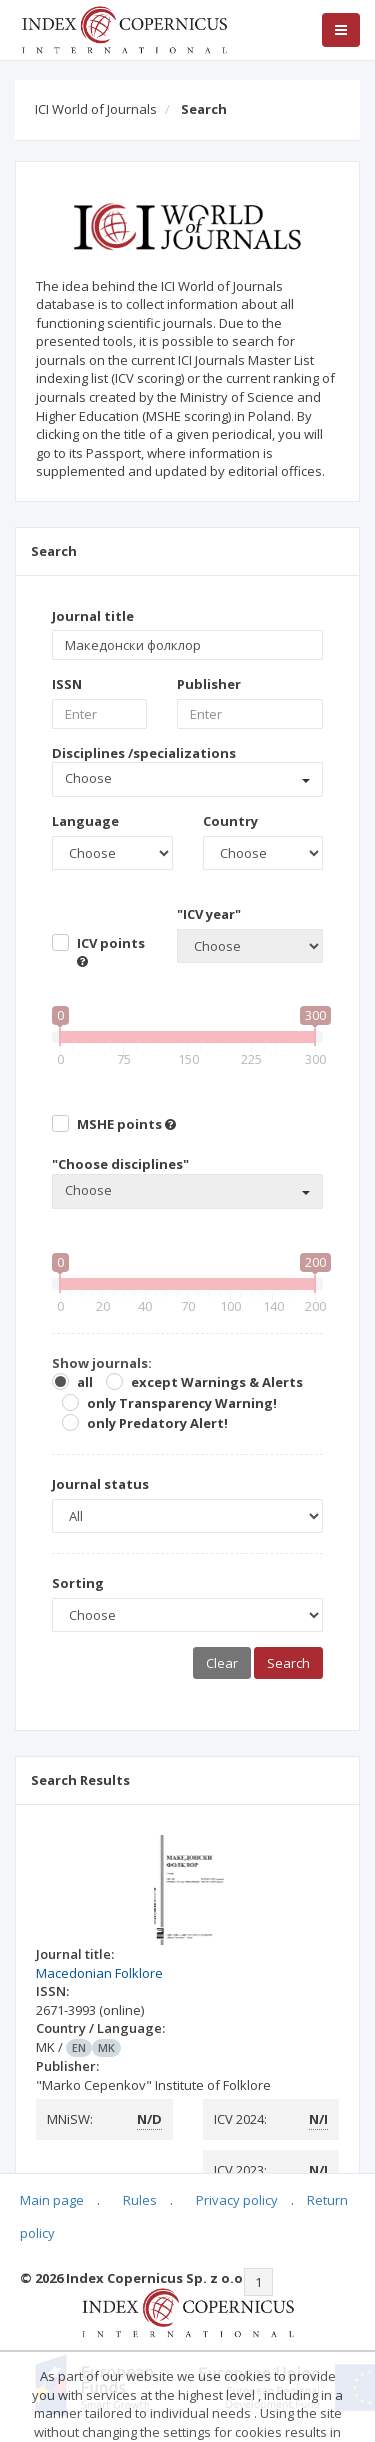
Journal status (100, 1484)
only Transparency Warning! (182, 1403)
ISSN (67, 684)
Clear (222, 1663)
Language (85, 821)
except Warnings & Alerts (217, 1382)
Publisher (209, 684)
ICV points (111, 951)
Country (230, 821)
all (85, 1382)
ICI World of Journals (96, 109)
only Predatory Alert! (157, 1423)
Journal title (93, 616)
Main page (52, 2200)
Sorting (78, 1583)
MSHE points (126, 1124)
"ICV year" (209, 914)
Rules (140, 2200)
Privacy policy (237, 2200)
